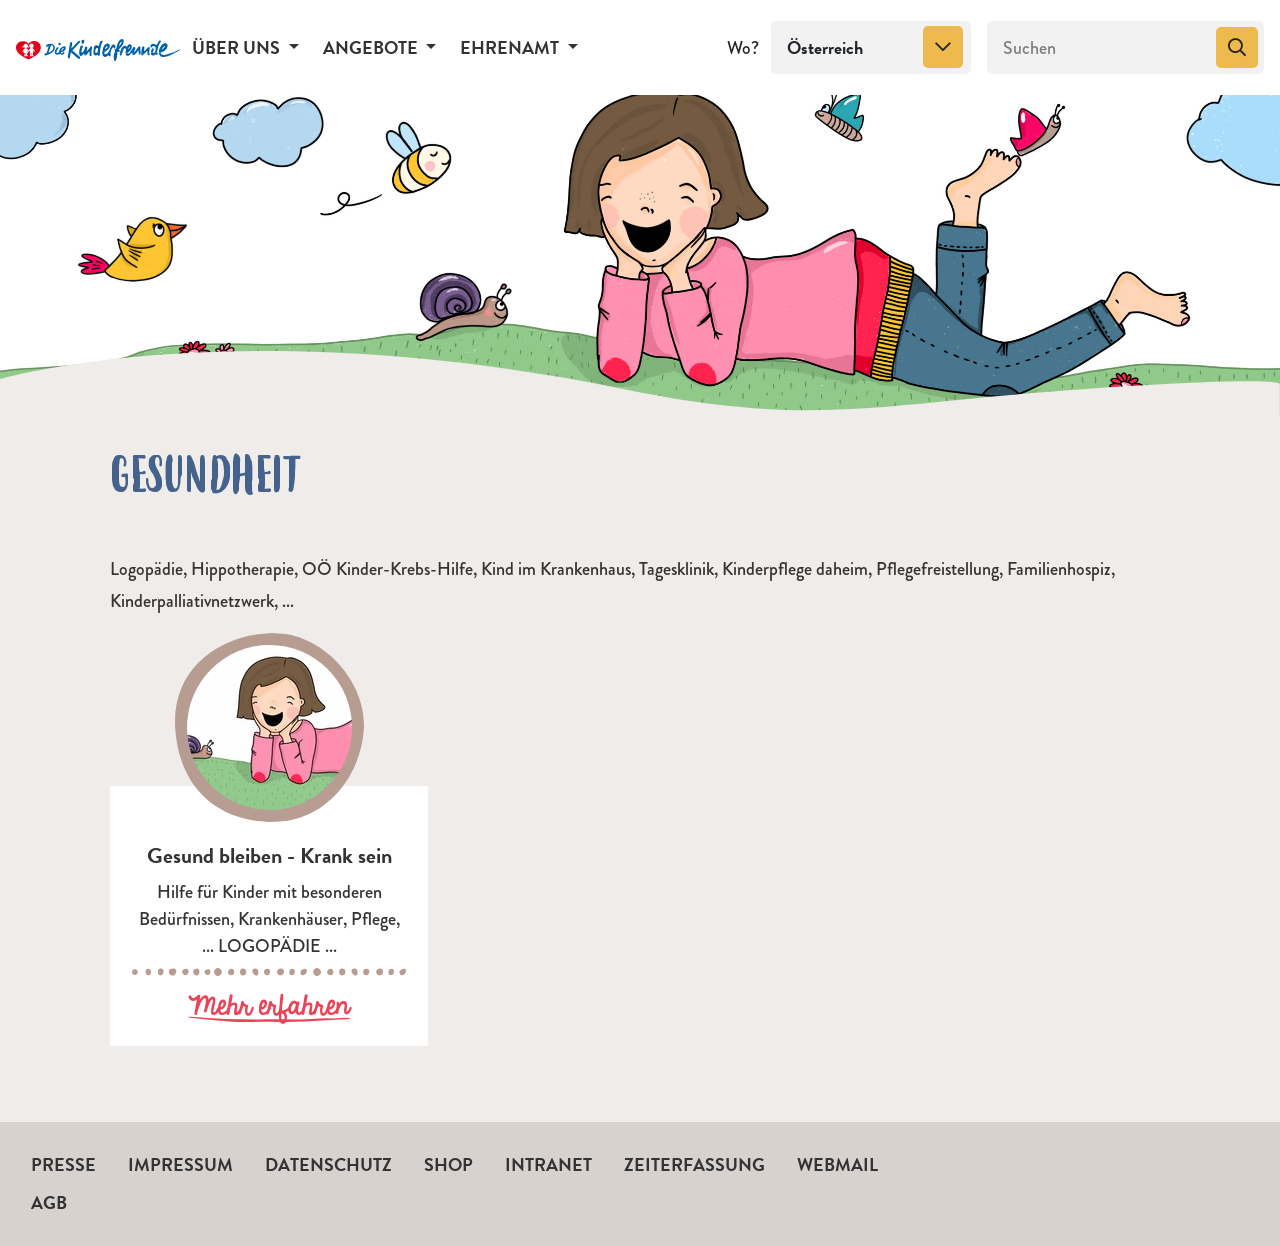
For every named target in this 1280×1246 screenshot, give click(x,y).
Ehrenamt (511, 47)
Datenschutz (328, 1164)
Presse (63, 1164)
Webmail (837, 1164)
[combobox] (871, 48)
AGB (49, 1202)
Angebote (372, 47)
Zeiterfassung (694, 1164)
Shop (448, 1164)
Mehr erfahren (269, 1008)
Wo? (743, 48)
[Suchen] (1099, 48)
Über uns (238, 47)
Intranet (548, 1164)
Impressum (180, 1164)
